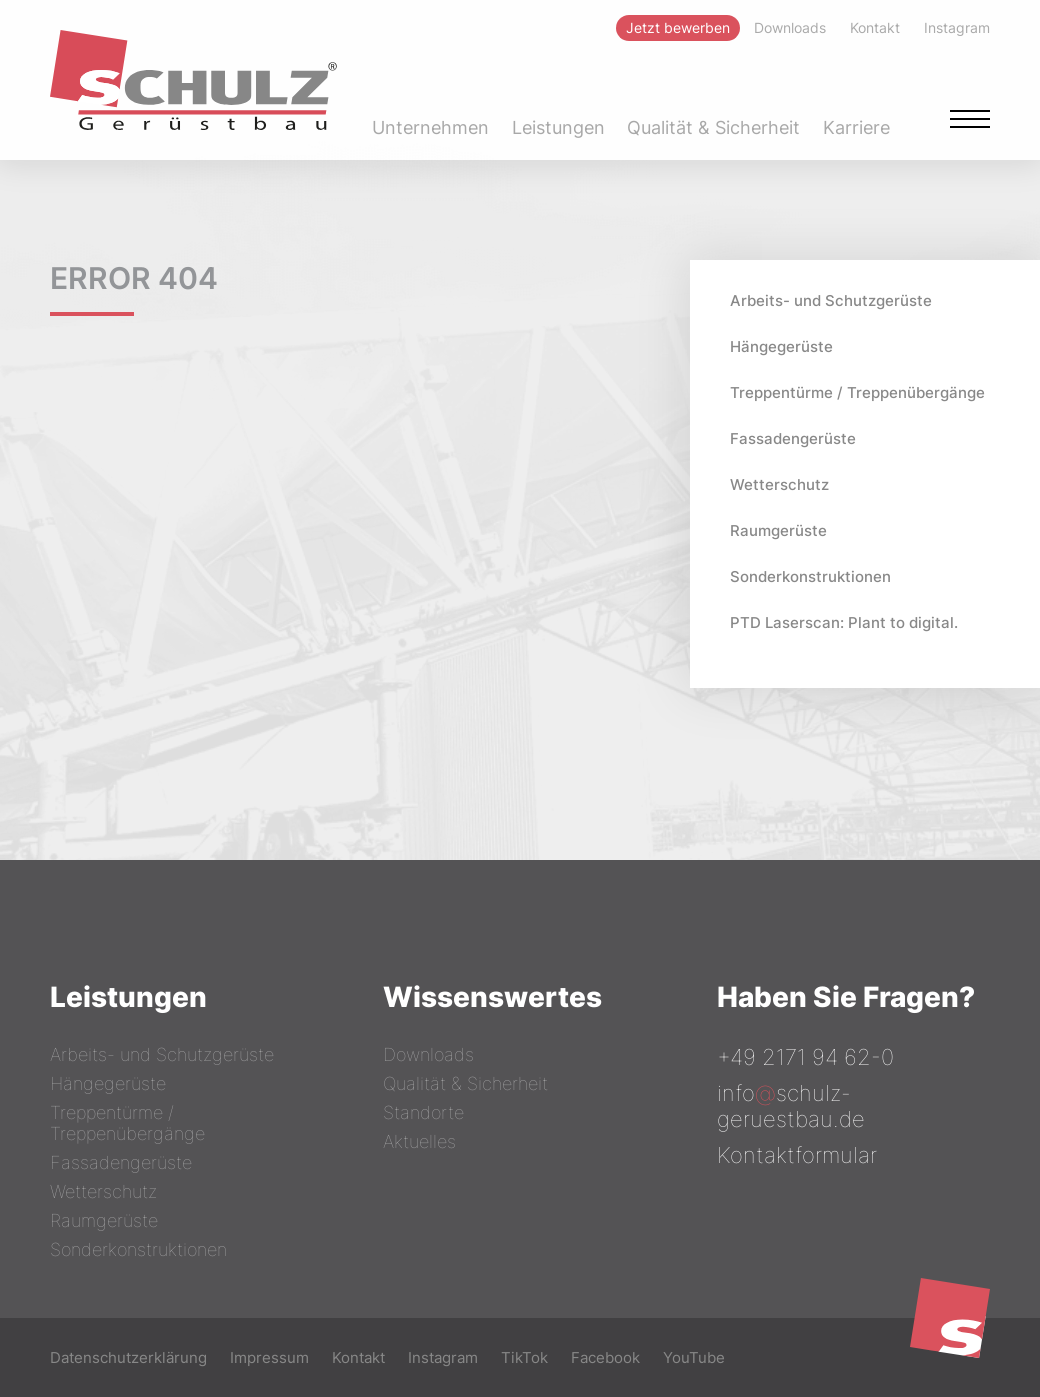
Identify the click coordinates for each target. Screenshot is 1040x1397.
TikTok (524, 1357)
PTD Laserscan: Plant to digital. (844, 622)
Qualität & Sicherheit (713, 127)
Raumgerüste (778, 530)
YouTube (694, 1357)
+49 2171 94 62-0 (805, 1057)
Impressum (269, 1357)
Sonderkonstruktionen (810, 576)
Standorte (423, 1112)
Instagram (443, 1357)
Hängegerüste (781, 346)
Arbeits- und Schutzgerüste (831, 300)
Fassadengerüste (793, 438)
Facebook (605, 1357)
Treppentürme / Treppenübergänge (857, 392)
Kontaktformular (797, 1155)
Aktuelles (419, 1141)
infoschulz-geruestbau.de (791, 1106)
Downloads (428, 1054)
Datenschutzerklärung (128, 1357)
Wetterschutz (779, 484)
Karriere (856, 127)
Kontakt (358, 1357)
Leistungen (558, 127)
